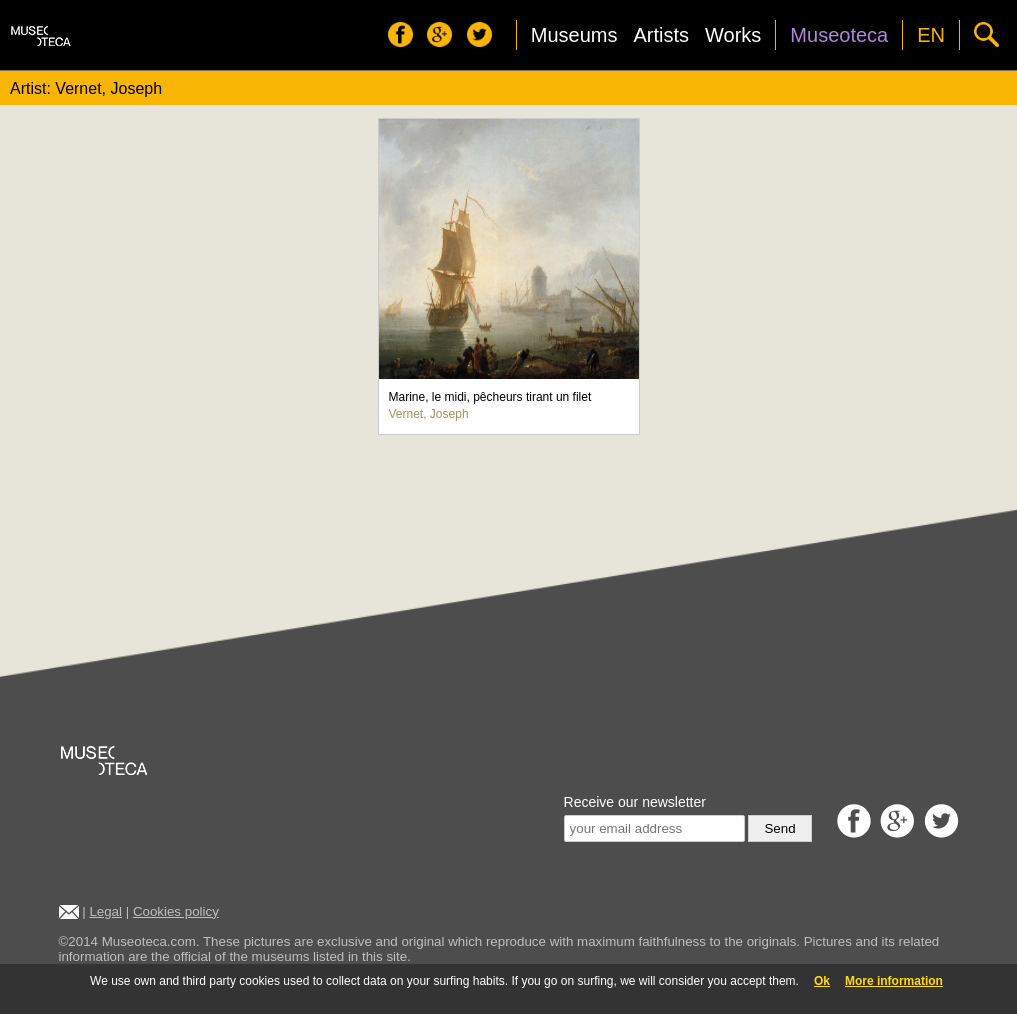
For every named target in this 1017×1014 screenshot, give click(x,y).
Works (733, 35)
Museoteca (839, 35)
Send (779, 828)
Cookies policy (176, 911)
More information (894, 981)
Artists (661, 35)
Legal (105, 911)
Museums (574, 35)
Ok (822, 981)
